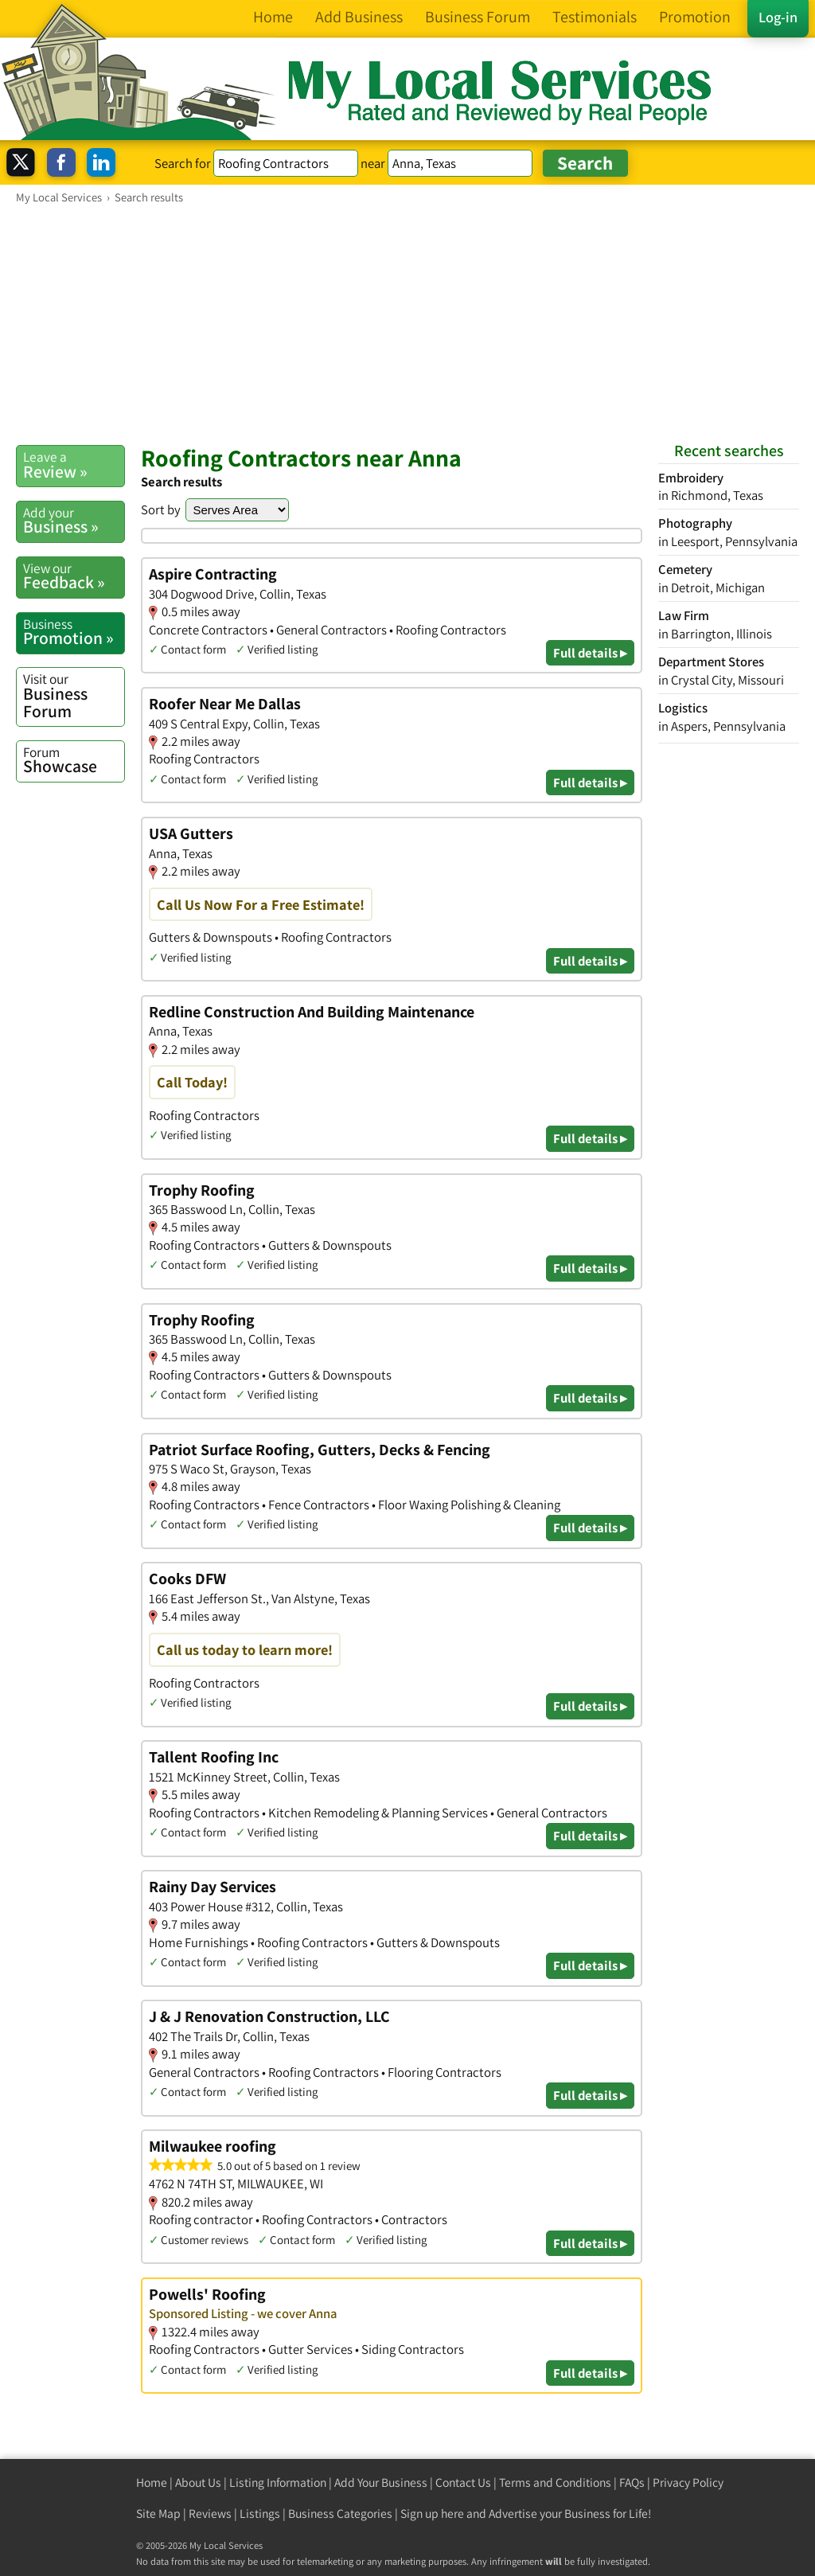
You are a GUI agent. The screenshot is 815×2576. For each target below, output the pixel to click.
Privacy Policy (688, 2482)
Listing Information (277, 2482)
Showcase (73, 760)
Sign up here (432, 2513)
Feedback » (73, 576)
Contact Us (463, 2482)
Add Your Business (380, 2482)
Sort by (161, 509)
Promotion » (73, 632)
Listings (260, 2513)
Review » (73, 464)
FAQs (632, 2482)
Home (151, 2482)
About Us (198, 2482)
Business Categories (340, 2513)
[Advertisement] (407, 324)
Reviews (210, 2513)
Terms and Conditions (555, 2482)
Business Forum (73, 695)
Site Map (158, 2513)
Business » (73, 520)
